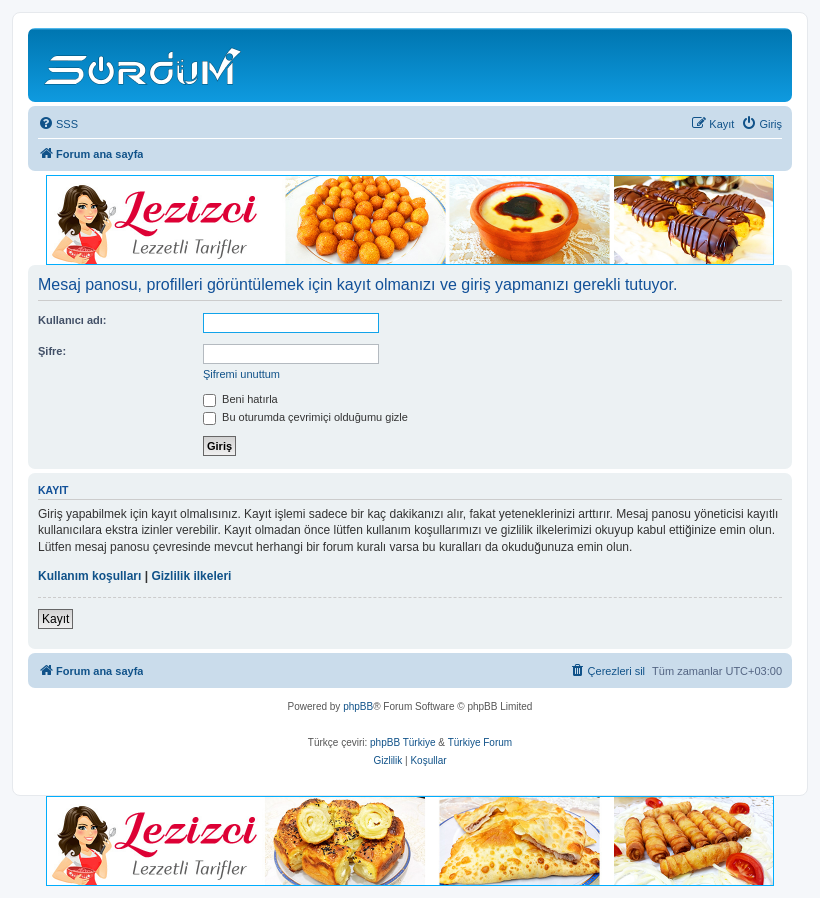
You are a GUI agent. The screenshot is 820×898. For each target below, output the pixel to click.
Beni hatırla (240, 399)
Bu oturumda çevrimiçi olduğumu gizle (305, 417)
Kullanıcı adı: (72, 320)
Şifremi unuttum (241, 374)
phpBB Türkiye (402, 742)
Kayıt (55, 619)
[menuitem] (58, 124)
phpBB (358, 706)
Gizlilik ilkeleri (191, 576)
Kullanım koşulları (89, 576)
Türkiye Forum (480, 742)
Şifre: (52, 351)
